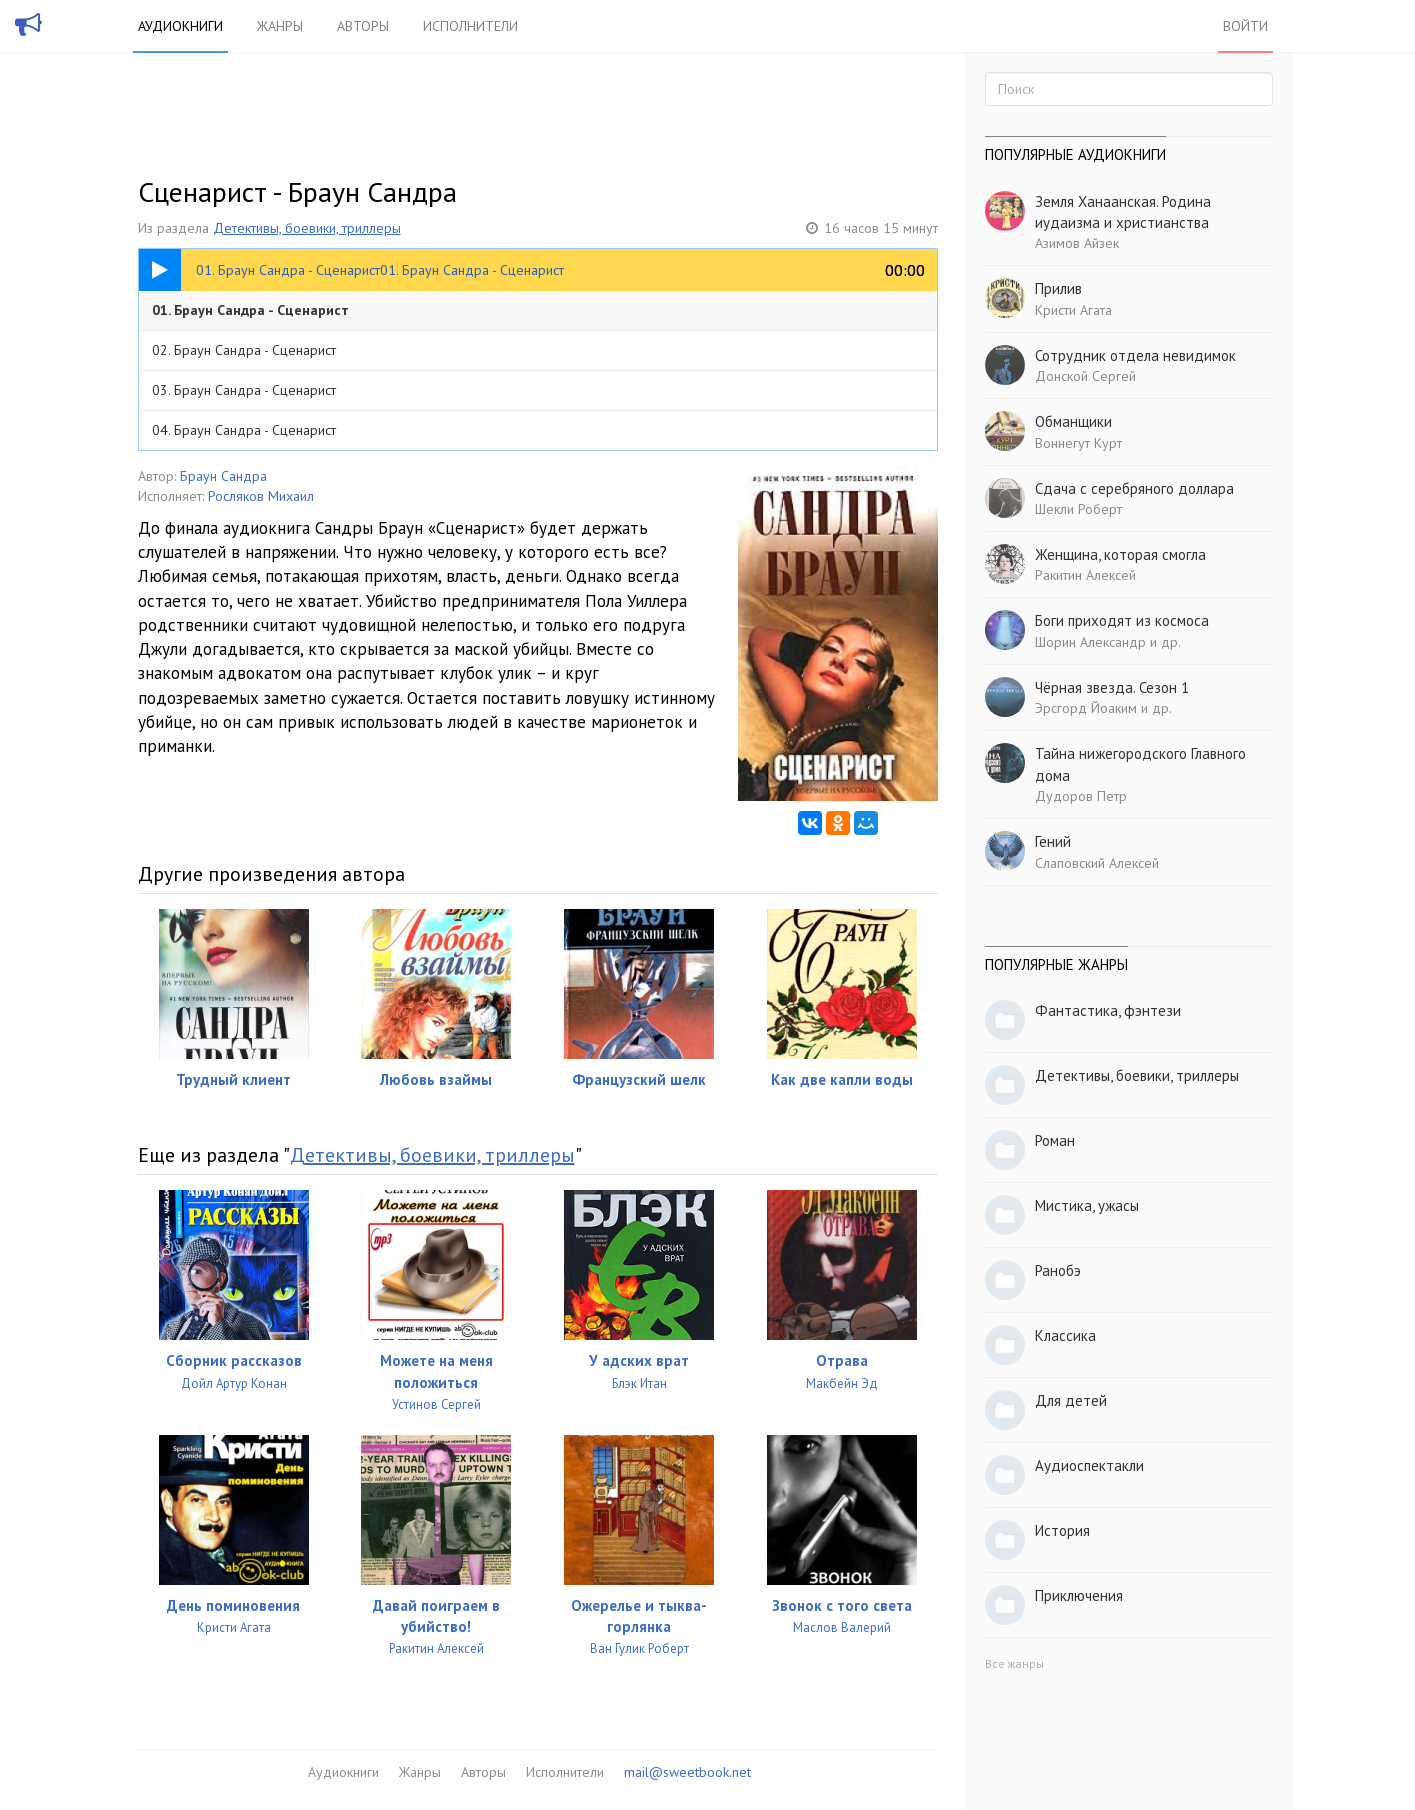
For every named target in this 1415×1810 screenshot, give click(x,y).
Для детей (1071, 1400)
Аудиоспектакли (1089, 1465)
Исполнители (470, 26)
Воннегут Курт (1078, 443)
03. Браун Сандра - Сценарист (244, 390)
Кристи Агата (1073, 310)
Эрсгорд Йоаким (1086, 708)
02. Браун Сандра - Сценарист (244, 350)
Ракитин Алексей (1085, 575)
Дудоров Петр (1081, 796)
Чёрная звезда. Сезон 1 (1112, 687)
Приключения (1079, 1595)
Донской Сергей (1085, 376)
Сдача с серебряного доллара (1134, 488)
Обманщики (1073, 421)
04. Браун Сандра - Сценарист (244, 430)
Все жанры (1014, 1663)
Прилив (1058, 288)
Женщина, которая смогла (1120, 554)
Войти (1245, 26)
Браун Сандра (223, 476)
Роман (1055, 1140)
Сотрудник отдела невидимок (1135, 355)
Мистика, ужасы (1087, 1205)
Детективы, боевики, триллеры (307, 228)
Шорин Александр (1090, 642)
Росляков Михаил (261, 496)
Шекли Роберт (1078, 509)
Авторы (363, 26)
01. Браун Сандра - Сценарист (250, 310)
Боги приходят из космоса (1122, 620)
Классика (1065, 1335)
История (1062, 1530)
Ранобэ (1058, 1270)
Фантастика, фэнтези (1108, 1010)
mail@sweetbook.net (687, 1772)
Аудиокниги (180, 26)
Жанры (280, 26)
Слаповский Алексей (1097, 863)
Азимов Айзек (1077, 243)
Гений (1053, 841)
